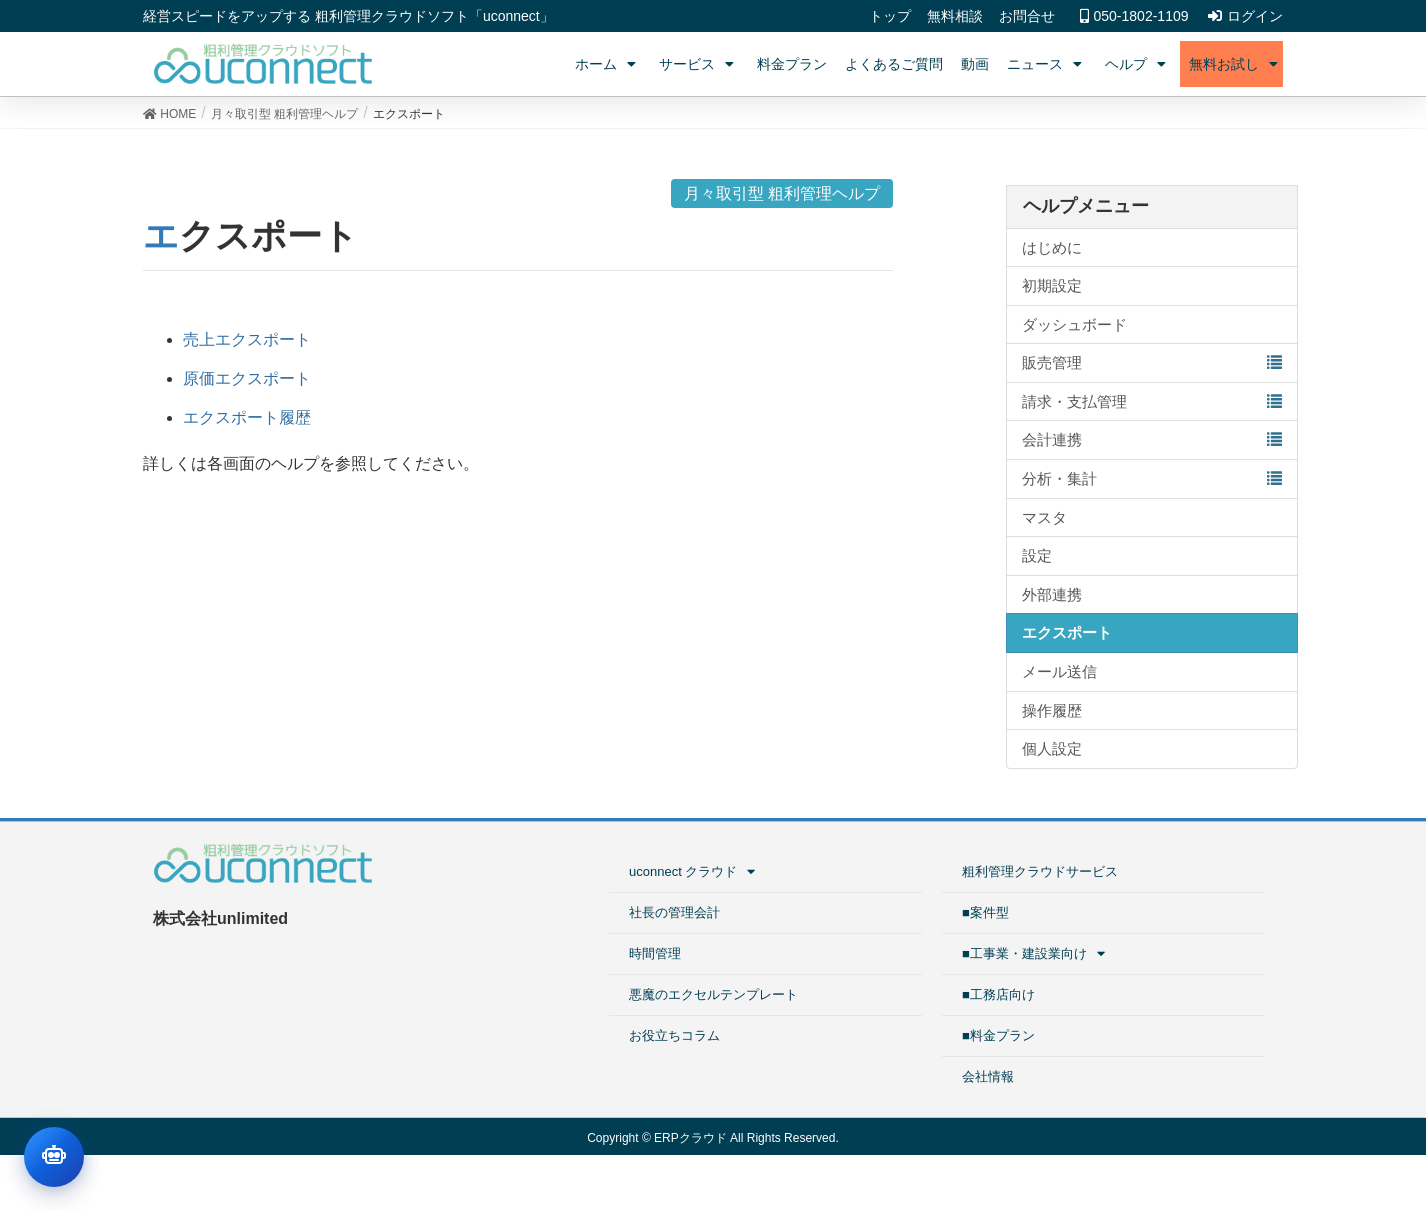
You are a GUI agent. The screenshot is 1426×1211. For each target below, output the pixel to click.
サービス (699, 64)
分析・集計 (1059, 478)
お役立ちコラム (674, 1035)
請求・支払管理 (1074, 401)
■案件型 (985, 912)
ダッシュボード (1074, 324)
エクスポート (1067, 632)
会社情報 (988, 1076)
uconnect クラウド (694, 871)
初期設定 (1052, 285)
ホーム (608, 64)
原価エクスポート (247, 378)
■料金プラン (998, 1035)
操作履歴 (1052, 710)
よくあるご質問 (894, 64)
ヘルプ (1138, 64)
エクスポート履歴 (247, 417)
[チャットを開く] (54, 1157)
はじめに (1052, 247)
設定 (1037, 555)
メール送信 (1059, 671)
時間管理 (655, 953)
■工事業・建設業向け (1036, 953)
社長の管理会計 (674, 912)
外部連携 (1052, 594)
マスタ (1044, 517)
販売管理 (1052, 362)
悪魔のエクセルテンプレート (713, 994)
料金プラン (792, 64)
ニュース (1047, 64)
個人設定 (1052, 748)
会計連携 (1052, 439)
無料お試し (1236, 64)
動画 (975, 64)
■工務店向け (998, 994)
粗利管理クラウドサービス (1040, 871)
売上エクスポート (247, 339)
